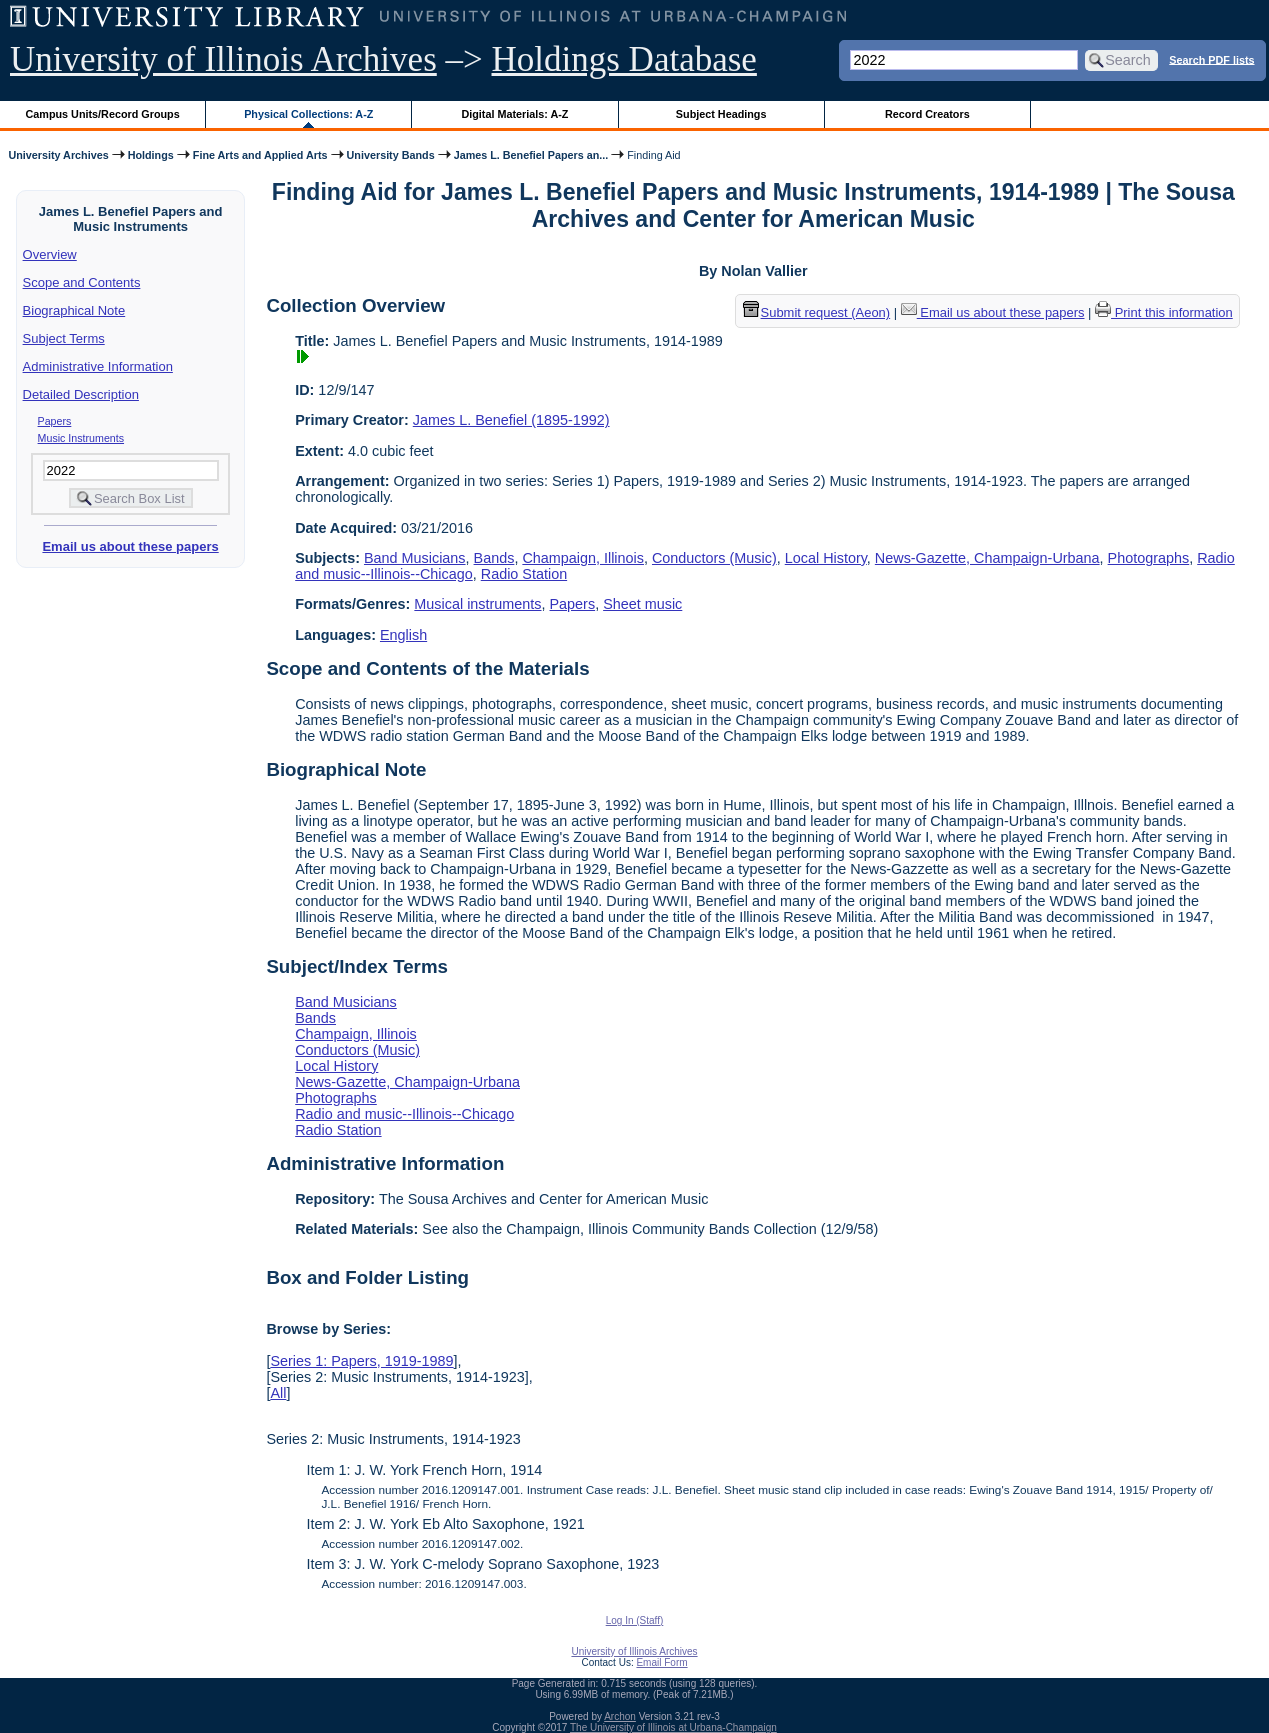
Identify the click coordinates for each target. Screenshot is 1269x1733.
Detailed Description (81, 394)
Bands (494, 558)
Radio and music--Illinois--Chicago (404, 1114)
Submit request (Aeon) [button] (817, 312)
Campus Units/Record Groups (103, 114)
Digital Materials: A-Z (514, 114)
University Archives (58, 155)
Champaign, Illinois (583, 558)
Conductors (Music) (714, 558)
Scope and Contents (82, 282)
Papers (55, 421)
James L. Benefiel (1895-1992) (511, 420)
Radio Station (524, 574)
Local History (826, 558)
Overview (50, 254)
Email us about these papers (130, 546)
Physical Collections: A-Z (308, 114)
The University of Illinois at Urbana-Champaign (673, 1727)
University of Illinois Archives (223, 59)
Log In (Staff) (635, 1620)
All (278, 1393)
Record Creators (927, 114)
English (403, 635)
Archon (620, 1716)
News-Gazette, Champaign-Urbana (987, 558)
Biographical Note (74, 310)
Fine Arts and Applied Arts (260, 155)
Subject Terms (64, 338)
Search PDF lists (1211, 59)
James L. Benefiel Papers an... (531, 155)
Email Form (661, 1662)
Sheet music (642, 604)
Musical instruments (477, 604)
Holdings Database (624, 59)
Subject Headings (721, 114)
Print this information (1164, 312)
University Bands (391, 155)
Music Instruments (81, 438)
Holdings (151, 155)
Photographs (1149, 558)
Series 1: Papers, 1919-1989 (361, 1361)
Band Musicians (415, 558)
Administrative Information (98, 366)
